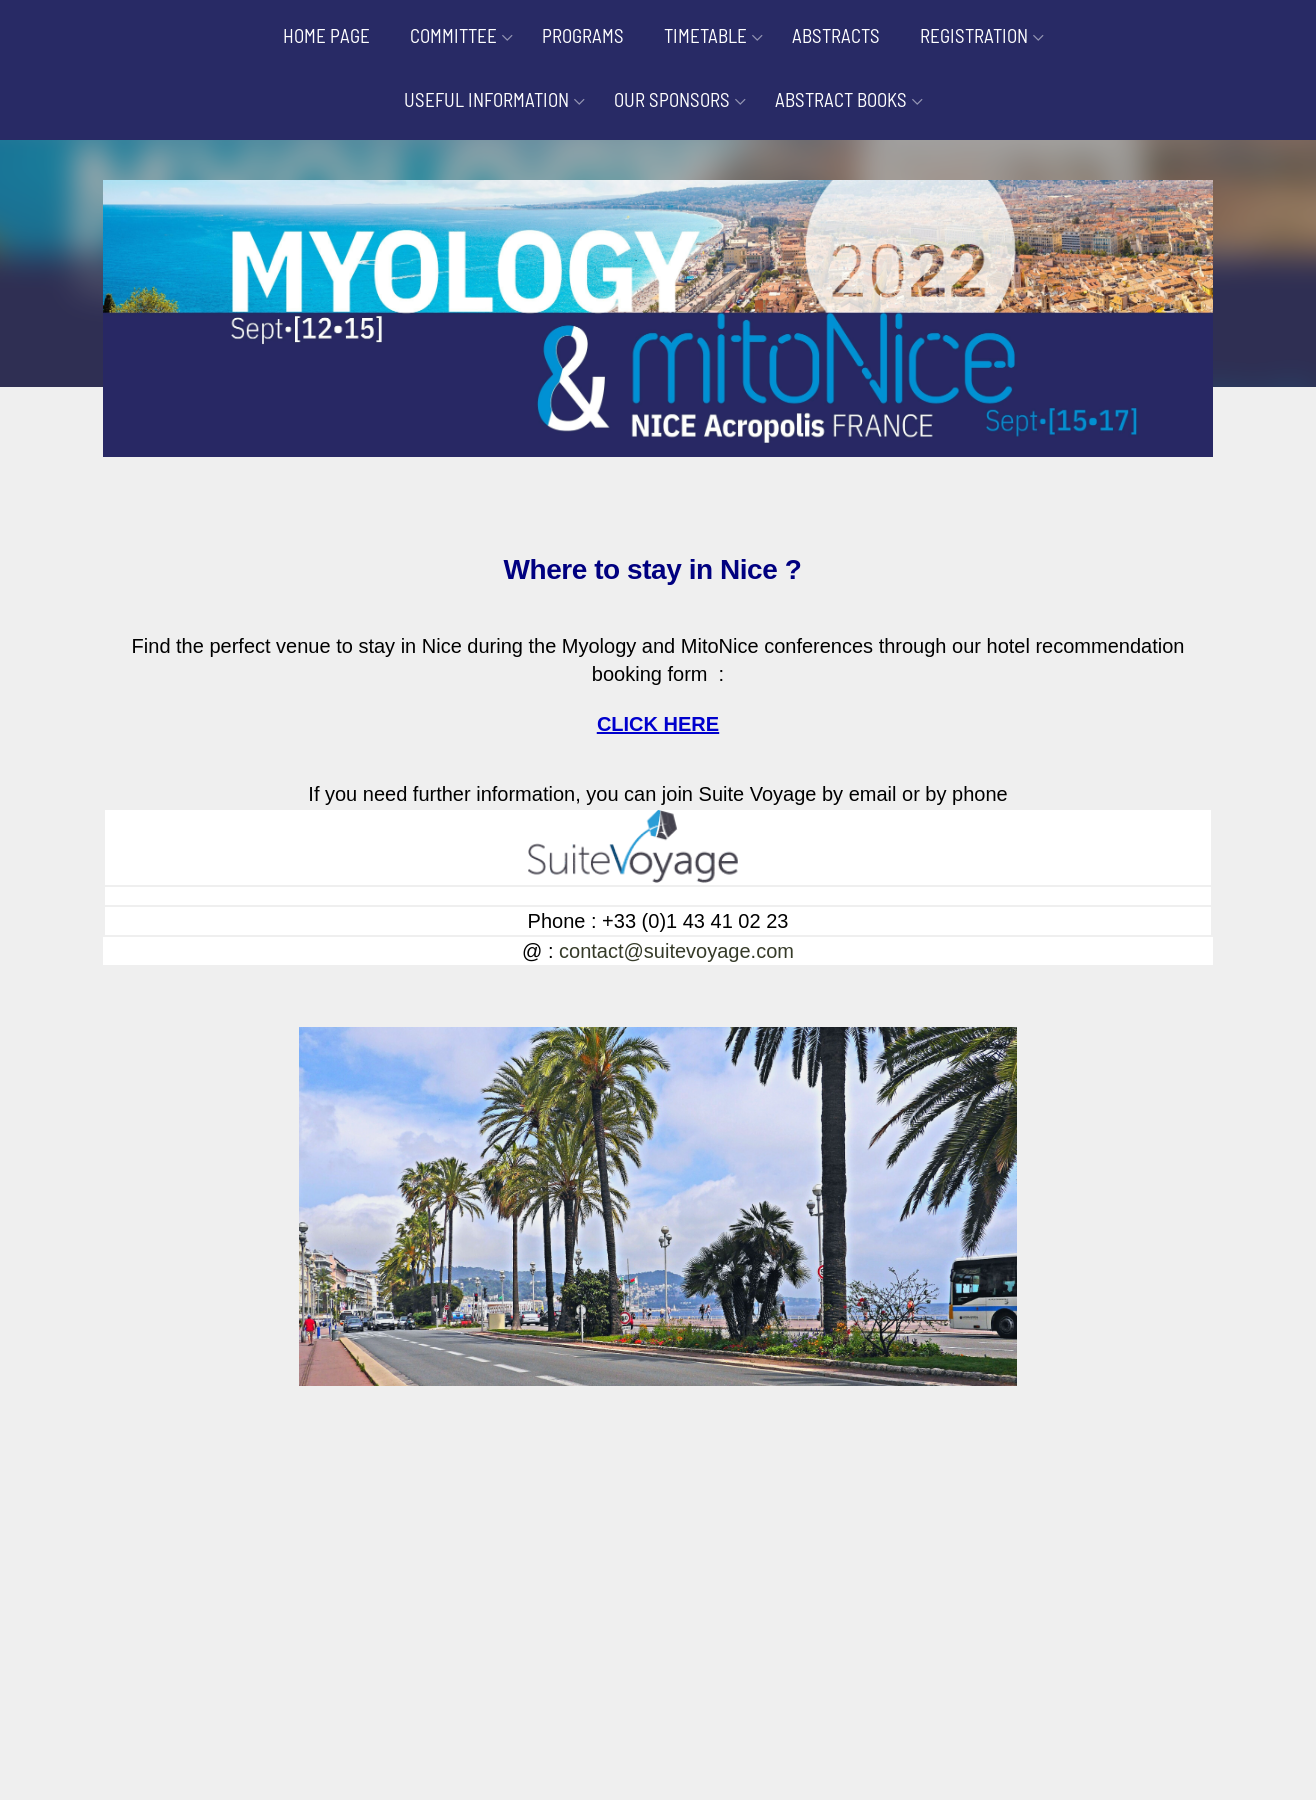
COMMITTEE (453, 35)
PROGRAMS (583, 35)
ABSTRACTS (836, 35)
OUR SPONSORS (672, 99)
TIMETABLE (705, 35)
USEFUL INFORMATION (486, 99)
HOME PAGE (326, 35)
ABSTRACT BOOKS (841, 99)
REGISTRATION (974, 35)
